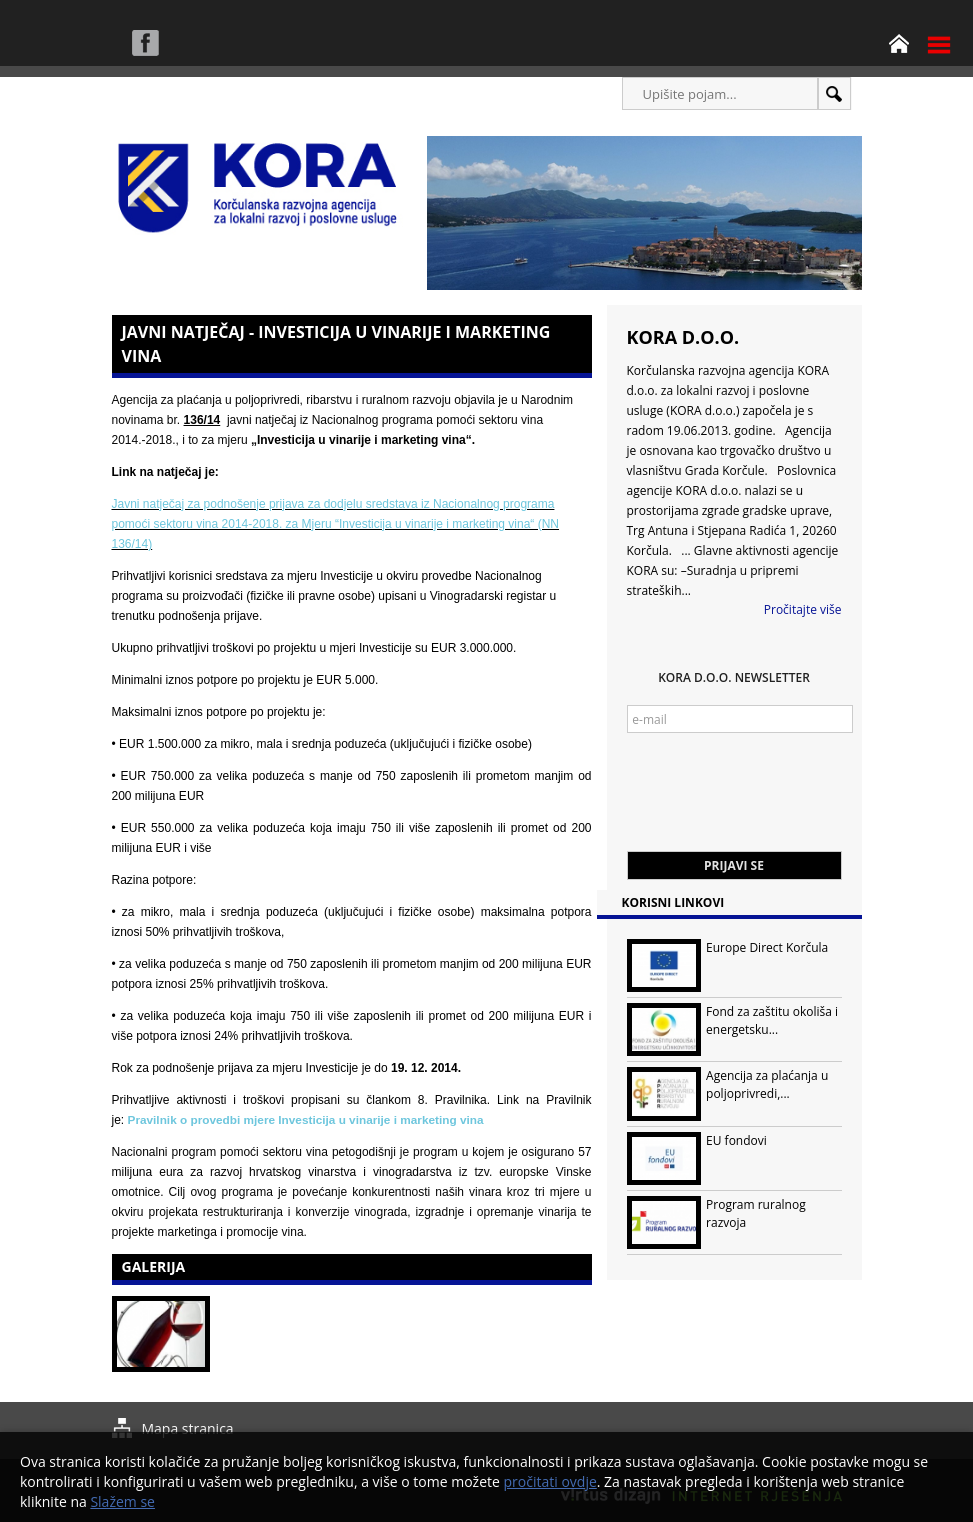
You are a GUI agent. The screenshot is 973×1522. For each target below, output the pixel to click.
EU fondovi (736, 1140)
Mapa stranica (188, 1428)
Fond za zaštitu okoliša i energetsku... (772, 1020)
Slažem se (122, 1501)
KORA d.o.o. (683, 337)
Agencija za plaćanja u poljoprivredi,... (767, 1084)
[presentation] (779, 802)
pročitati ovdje (550, 1481)
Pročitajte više (803, 609)
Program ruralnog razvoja (756, 1213)
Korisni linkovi (673, 902)
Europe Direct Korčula (767, 947)
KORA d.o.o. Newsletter (734, 677)
